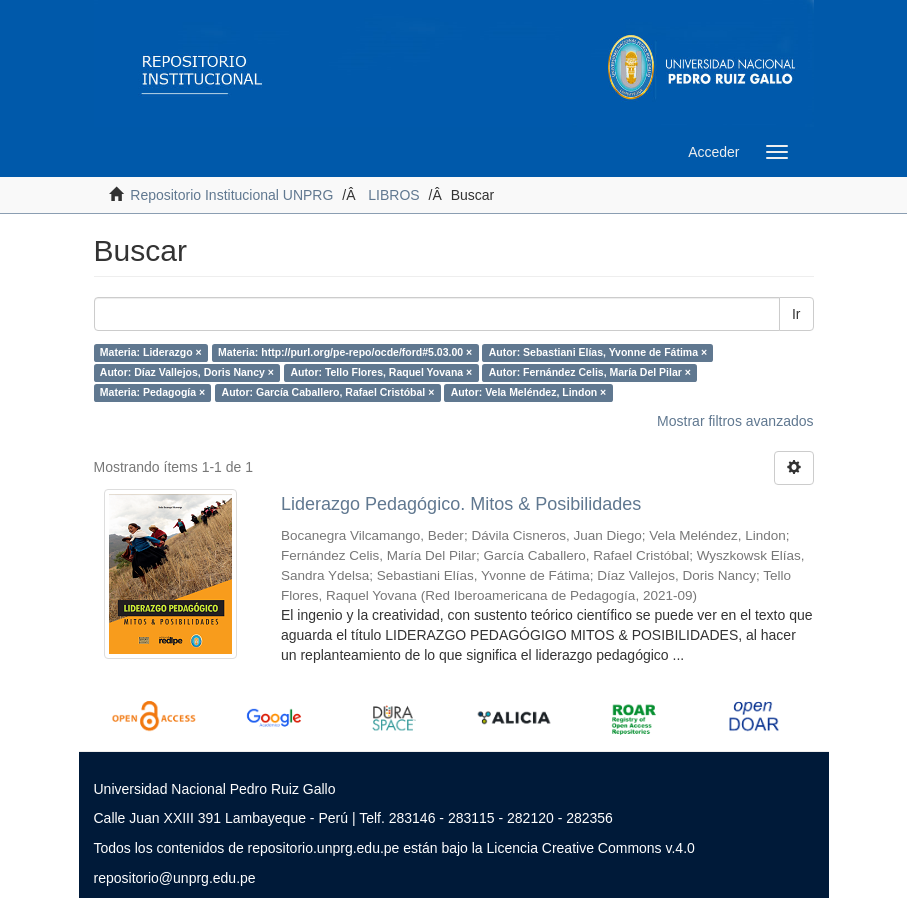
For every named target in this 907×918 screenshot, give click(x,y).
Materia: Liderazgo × (151, 352)
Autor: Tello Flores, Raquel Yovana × (381, 372)
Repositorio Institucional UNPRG (231, 195)
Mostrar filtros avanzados (735, 421)
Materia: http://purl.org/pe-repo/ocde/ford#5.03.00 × (345, 352)
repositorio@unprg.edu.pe (175, 878)
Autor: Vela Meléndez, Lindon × (528, 392)
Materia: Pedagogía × (152, 392)
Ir (796, 314)
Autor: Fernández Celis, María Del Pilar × (590, 372)
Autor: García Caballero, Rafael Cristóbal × (328, 392)
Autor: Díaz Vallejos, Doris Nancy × (187, 372)
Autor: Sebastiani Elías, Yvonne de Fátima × (598, 352)
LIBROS (393, 195)
